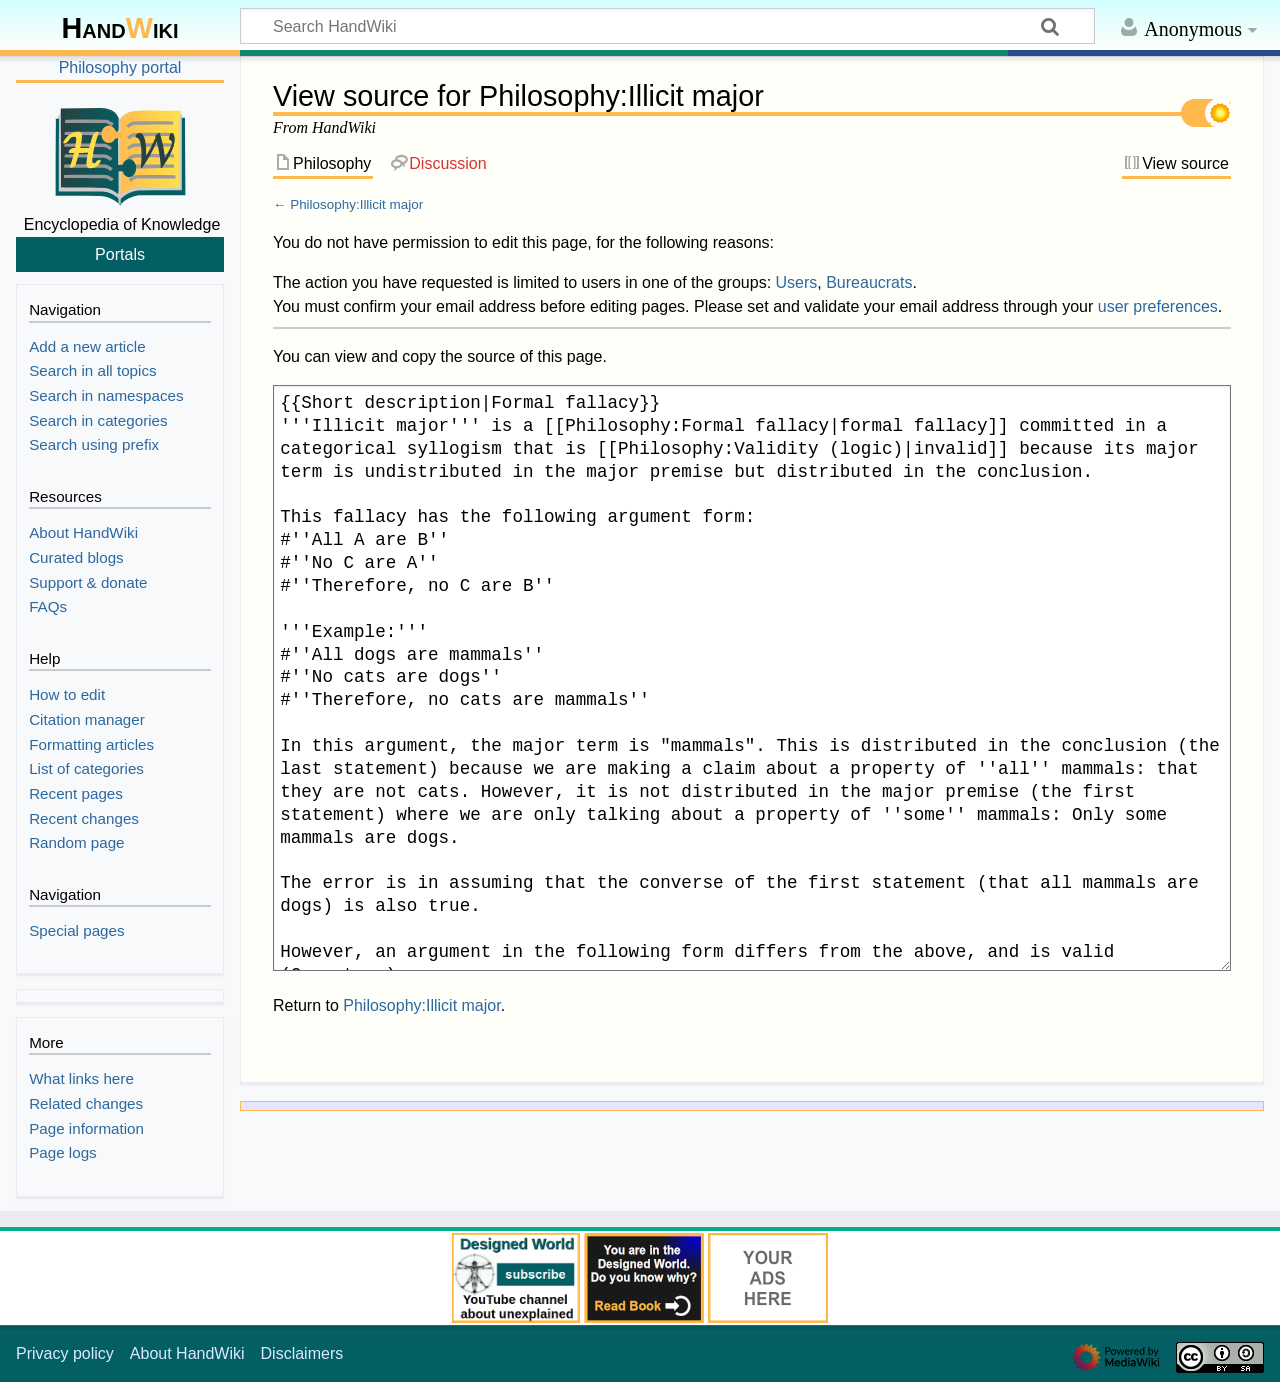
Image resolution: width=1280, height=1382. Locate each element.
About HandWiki (187, 1353)
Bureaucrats (869, 282)
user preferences (1158, 306)
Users (797, 282)
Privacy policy (65, 1353)
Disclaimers (302, 1353)
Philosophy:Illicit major (356, 204)
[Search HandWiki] (667, 26)
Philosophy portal (120, 67)
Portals (120, 254)
